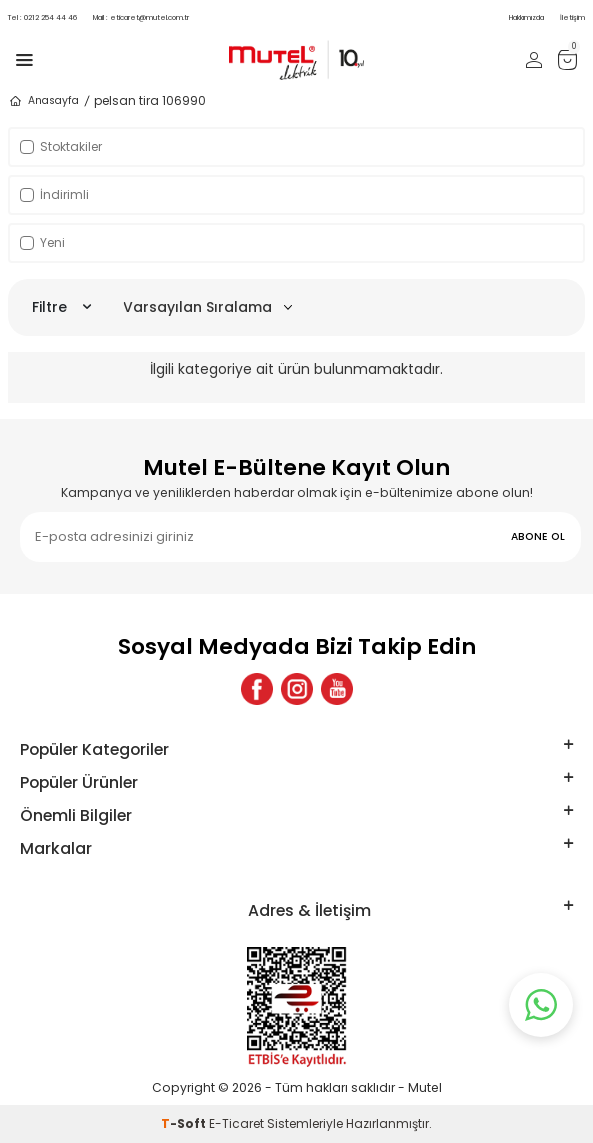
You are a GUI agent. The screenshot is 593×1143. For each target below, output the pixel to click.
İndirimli (54, 194)
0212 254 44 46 (42, 17)
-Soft (185, 1123)
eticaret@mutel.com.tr (141, 17)
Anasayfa (43, 101)
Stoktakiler (61, 146)
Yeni (42, 242)
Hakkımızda (526, 17)
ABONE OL (538, 536)
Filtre (61, 307)
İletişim (572, 17)
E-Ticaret (236, 1123)
